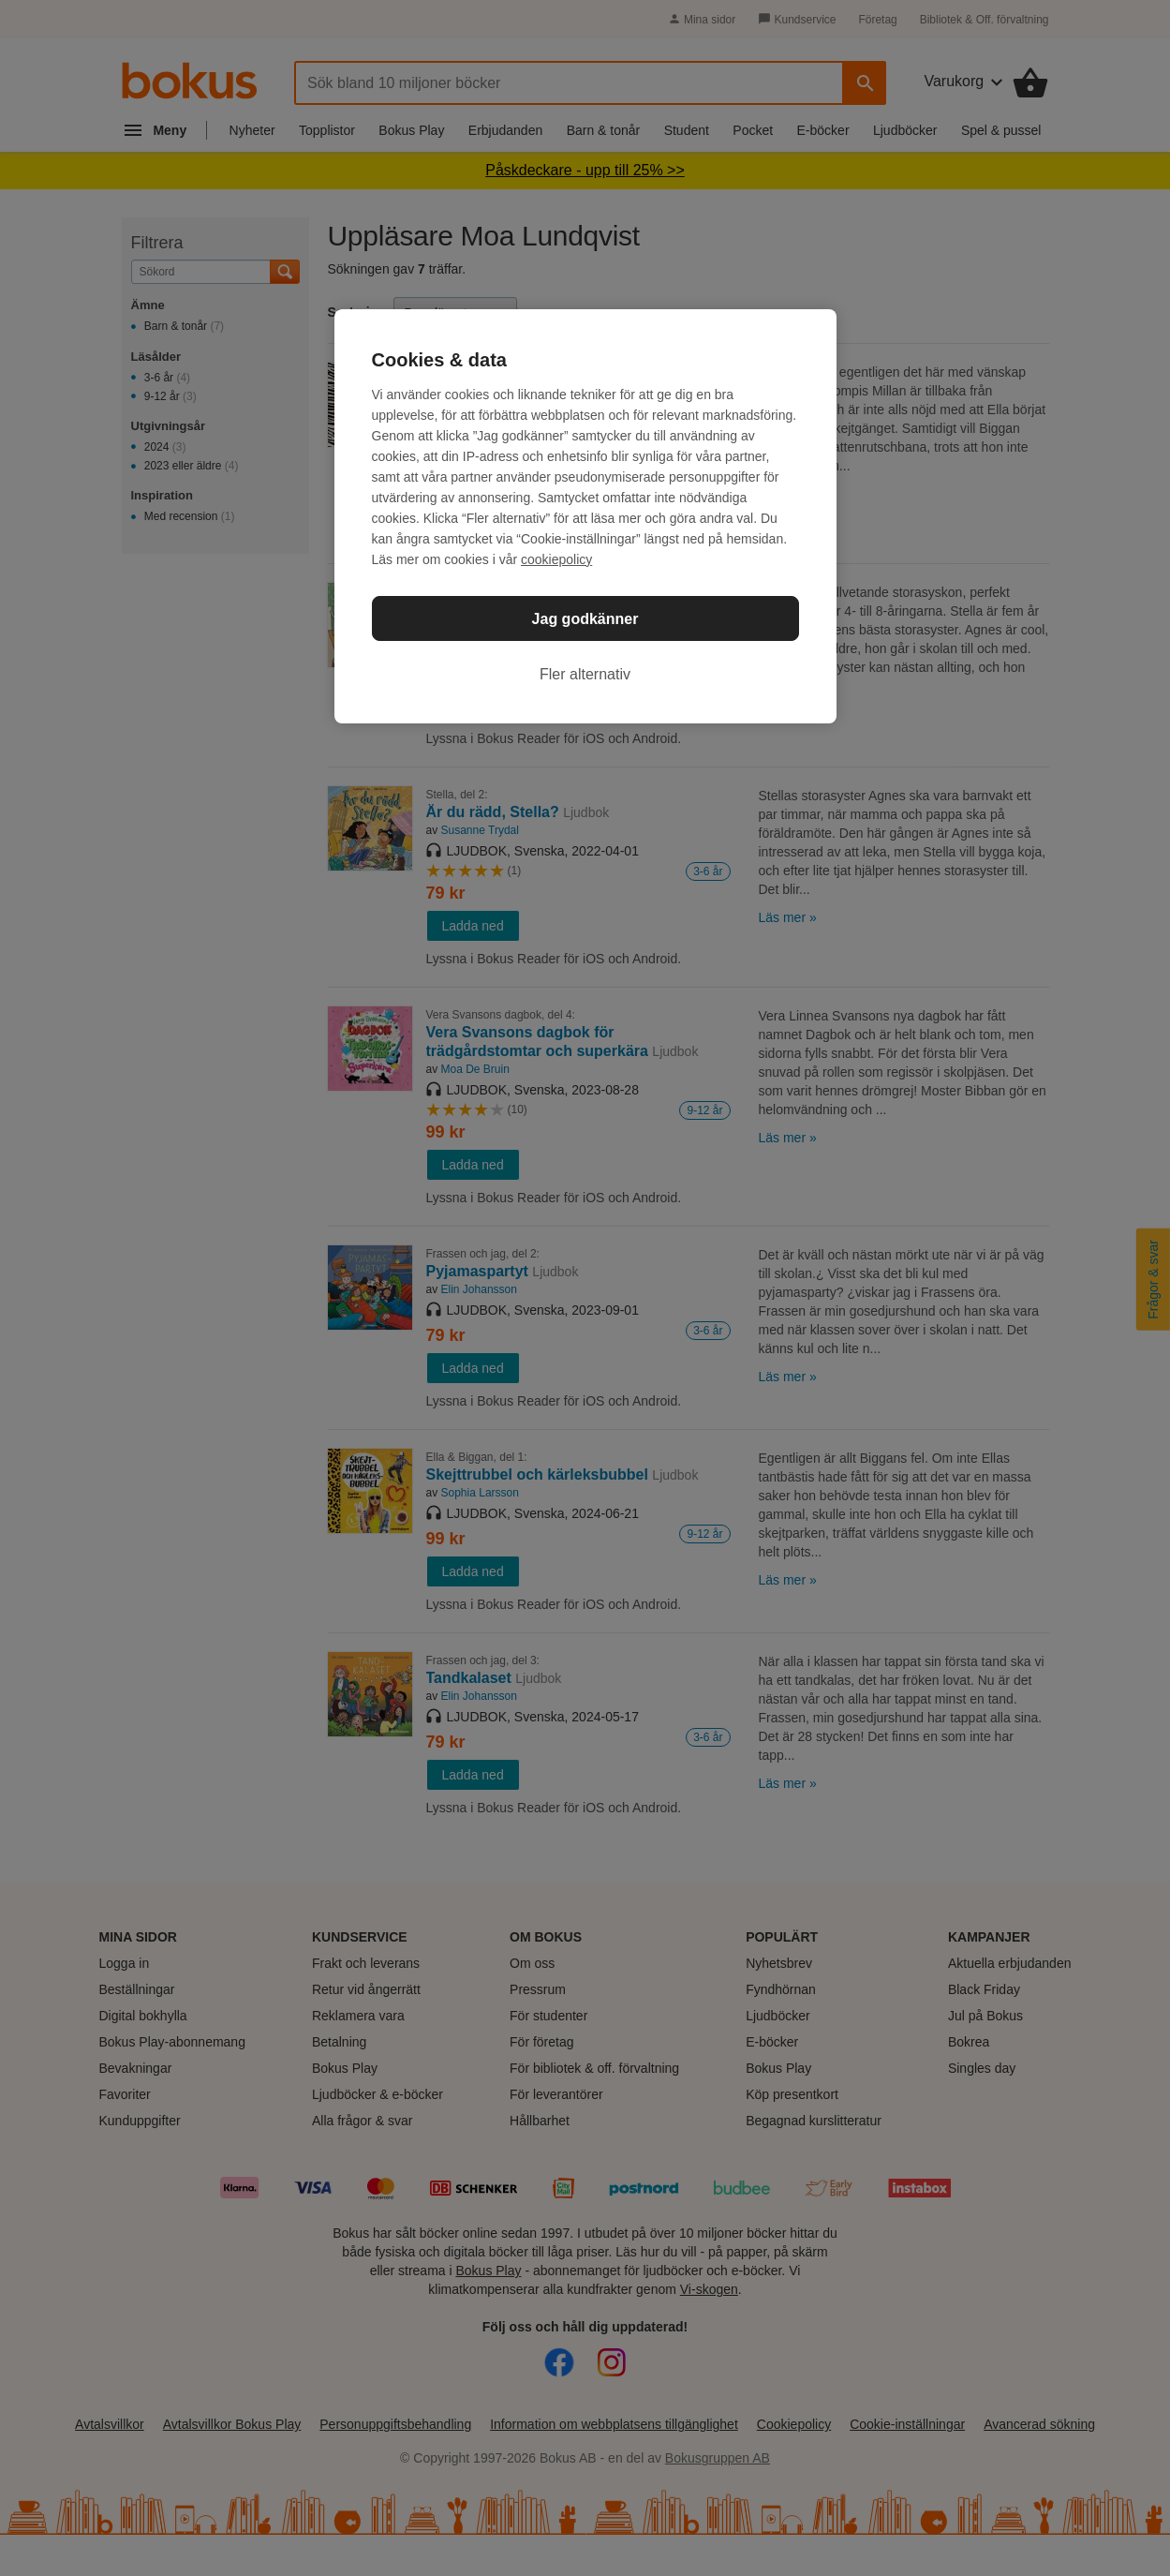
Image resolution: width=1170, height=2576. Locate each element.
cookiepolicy (556, 559)
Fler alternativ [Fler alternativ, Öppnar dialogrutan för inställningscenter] (585, 674)
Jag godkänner (585, 619)
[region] (585, 516)
